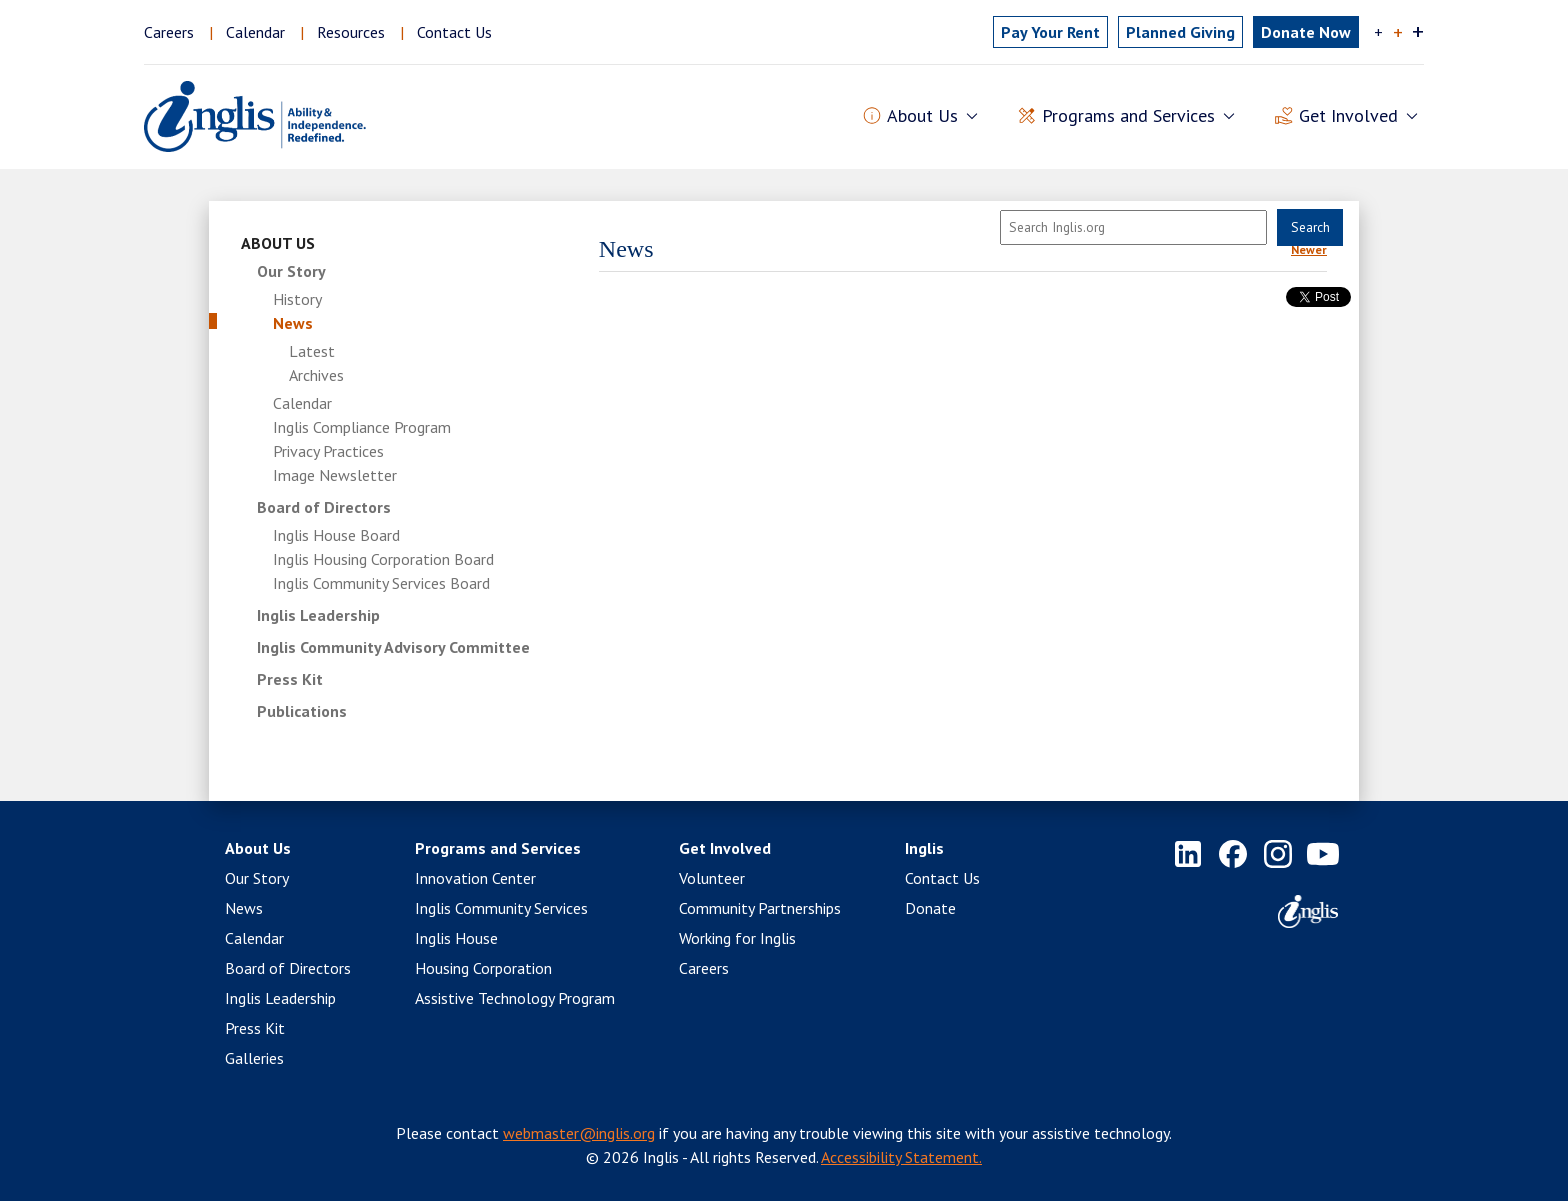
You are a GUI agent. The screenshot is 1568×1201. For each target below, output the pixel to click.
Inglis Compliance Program (362, 427)
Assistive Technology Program (515, 998)
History (297, 299)
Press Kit (290, 679)
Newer (1309, 249)
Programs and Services (498, 848)
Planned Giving (1180, 32)
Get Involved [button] (1348, 116)
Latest (312, 351)
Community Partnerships (760, 908)
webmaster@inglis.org (579, 1133)
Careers (169, 32)
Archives (316, 375)
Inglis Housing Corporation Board (383, 559)
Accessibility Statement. (901, 1157)
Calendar (255, 32)
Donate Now (1306, 32)
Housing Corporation (483, 968)
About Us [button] (922, 116)
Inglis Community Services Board (381, 583)
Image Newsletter (335, 475)
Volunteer (712, 878)
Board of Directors (324, 507)
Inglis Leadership (318, 615)
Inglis (924, 848)
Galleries (254, 1058)
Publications (302, 711)
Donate (930, 908)
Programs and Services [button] (1128, 116)
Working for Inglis (737, 938)
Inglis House (456, 938)
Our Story (291, 271)
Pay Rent (1050, 32)
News (293, 323)
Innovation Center (475, 878)
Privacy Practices (328, 451)
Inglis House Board (336, 535)
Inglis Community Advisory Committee (393, 647)
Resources (351, 32)
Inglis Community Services (501, 908)
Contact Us (454, 32)
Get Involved (725, 848)
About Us (278, 243)
